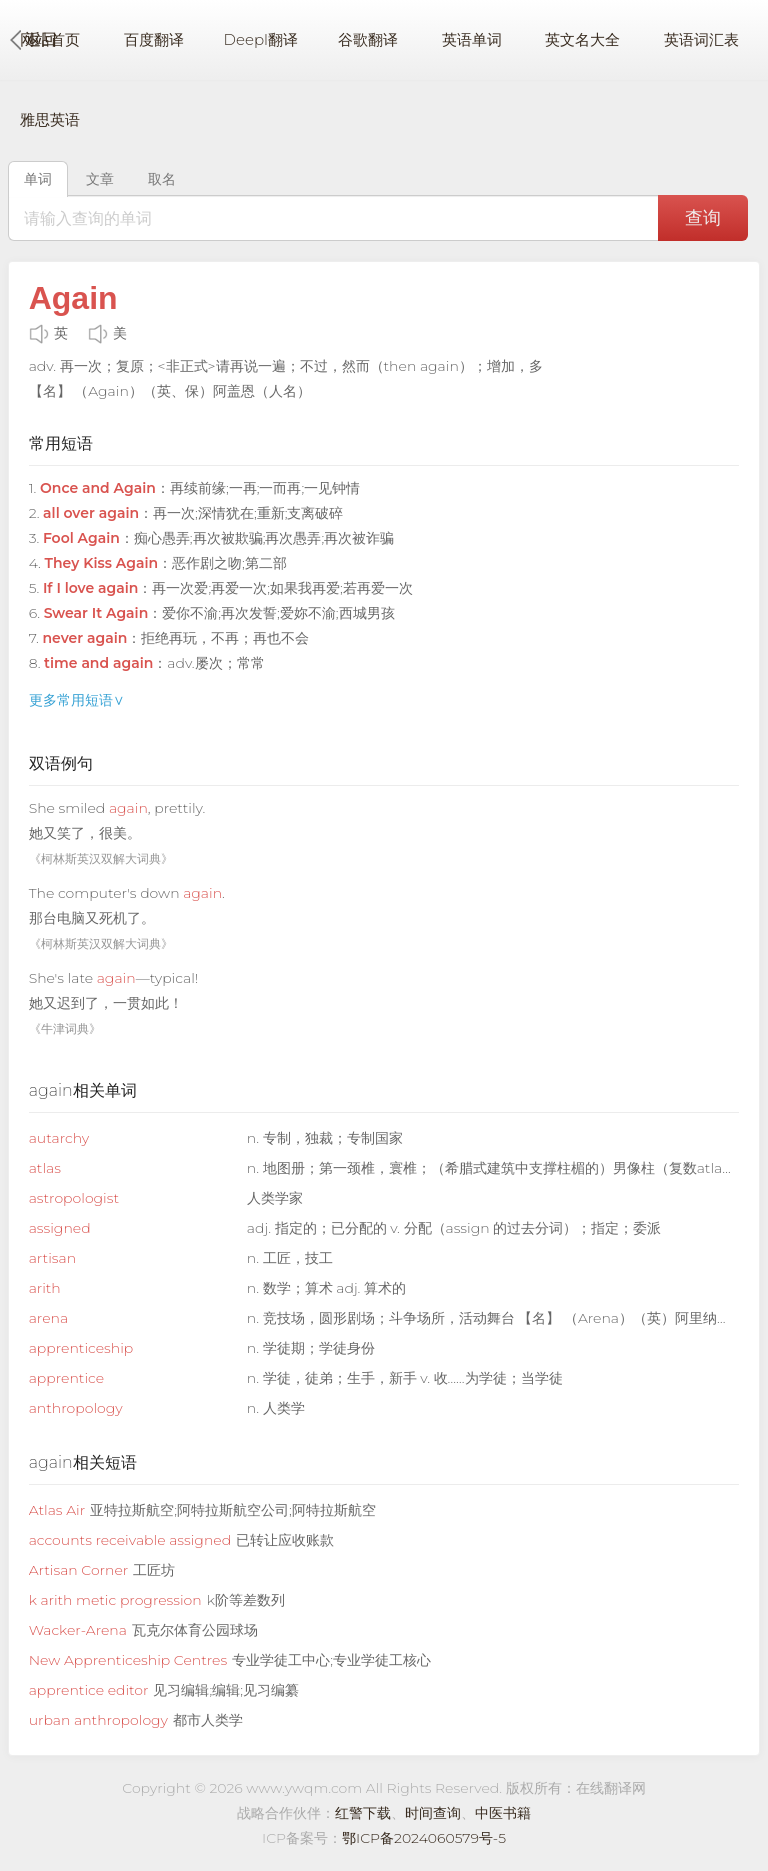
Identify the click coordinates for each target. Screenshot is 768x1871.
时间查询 (433, 1813)
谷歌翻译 (368, 39)
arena (48, 1318)
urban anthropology (98, 1720)
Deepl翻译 (261, 39)
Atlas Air (57, 1510)
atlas (45, 1168)
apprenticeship (81, 1348)
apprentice (66, 1378)
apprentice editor (89, 1690)
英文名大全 (582, 39)
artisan (52, 1258)
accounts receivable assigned (130, 1540)
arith (45, 1288)
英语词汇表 (701, 39)
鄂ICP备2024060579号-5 (424, 1838)
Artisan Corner (79, 1570)
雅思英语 (50, 119)
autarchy (59, 1138)
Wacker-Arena (78, 1630)
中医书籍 (503, 1813)
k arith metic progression (115, 1600)
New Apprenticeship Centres (128, 1660)
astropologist (74, 1198)
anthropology (76, 1408)
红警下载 (363, 1813)
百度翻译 (154, 39)
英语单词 (472, 39)
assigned (60, 1228)
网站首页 (50, 39)
